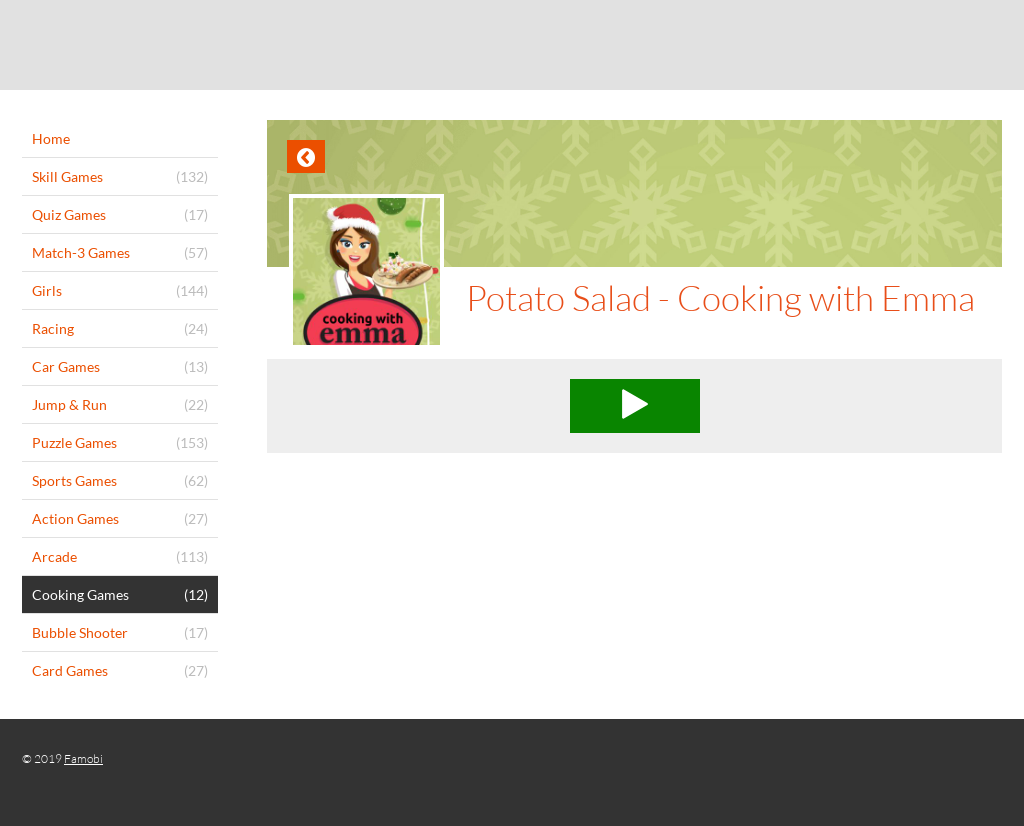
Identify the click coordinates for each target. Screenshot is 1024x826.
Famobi (83, 758)
